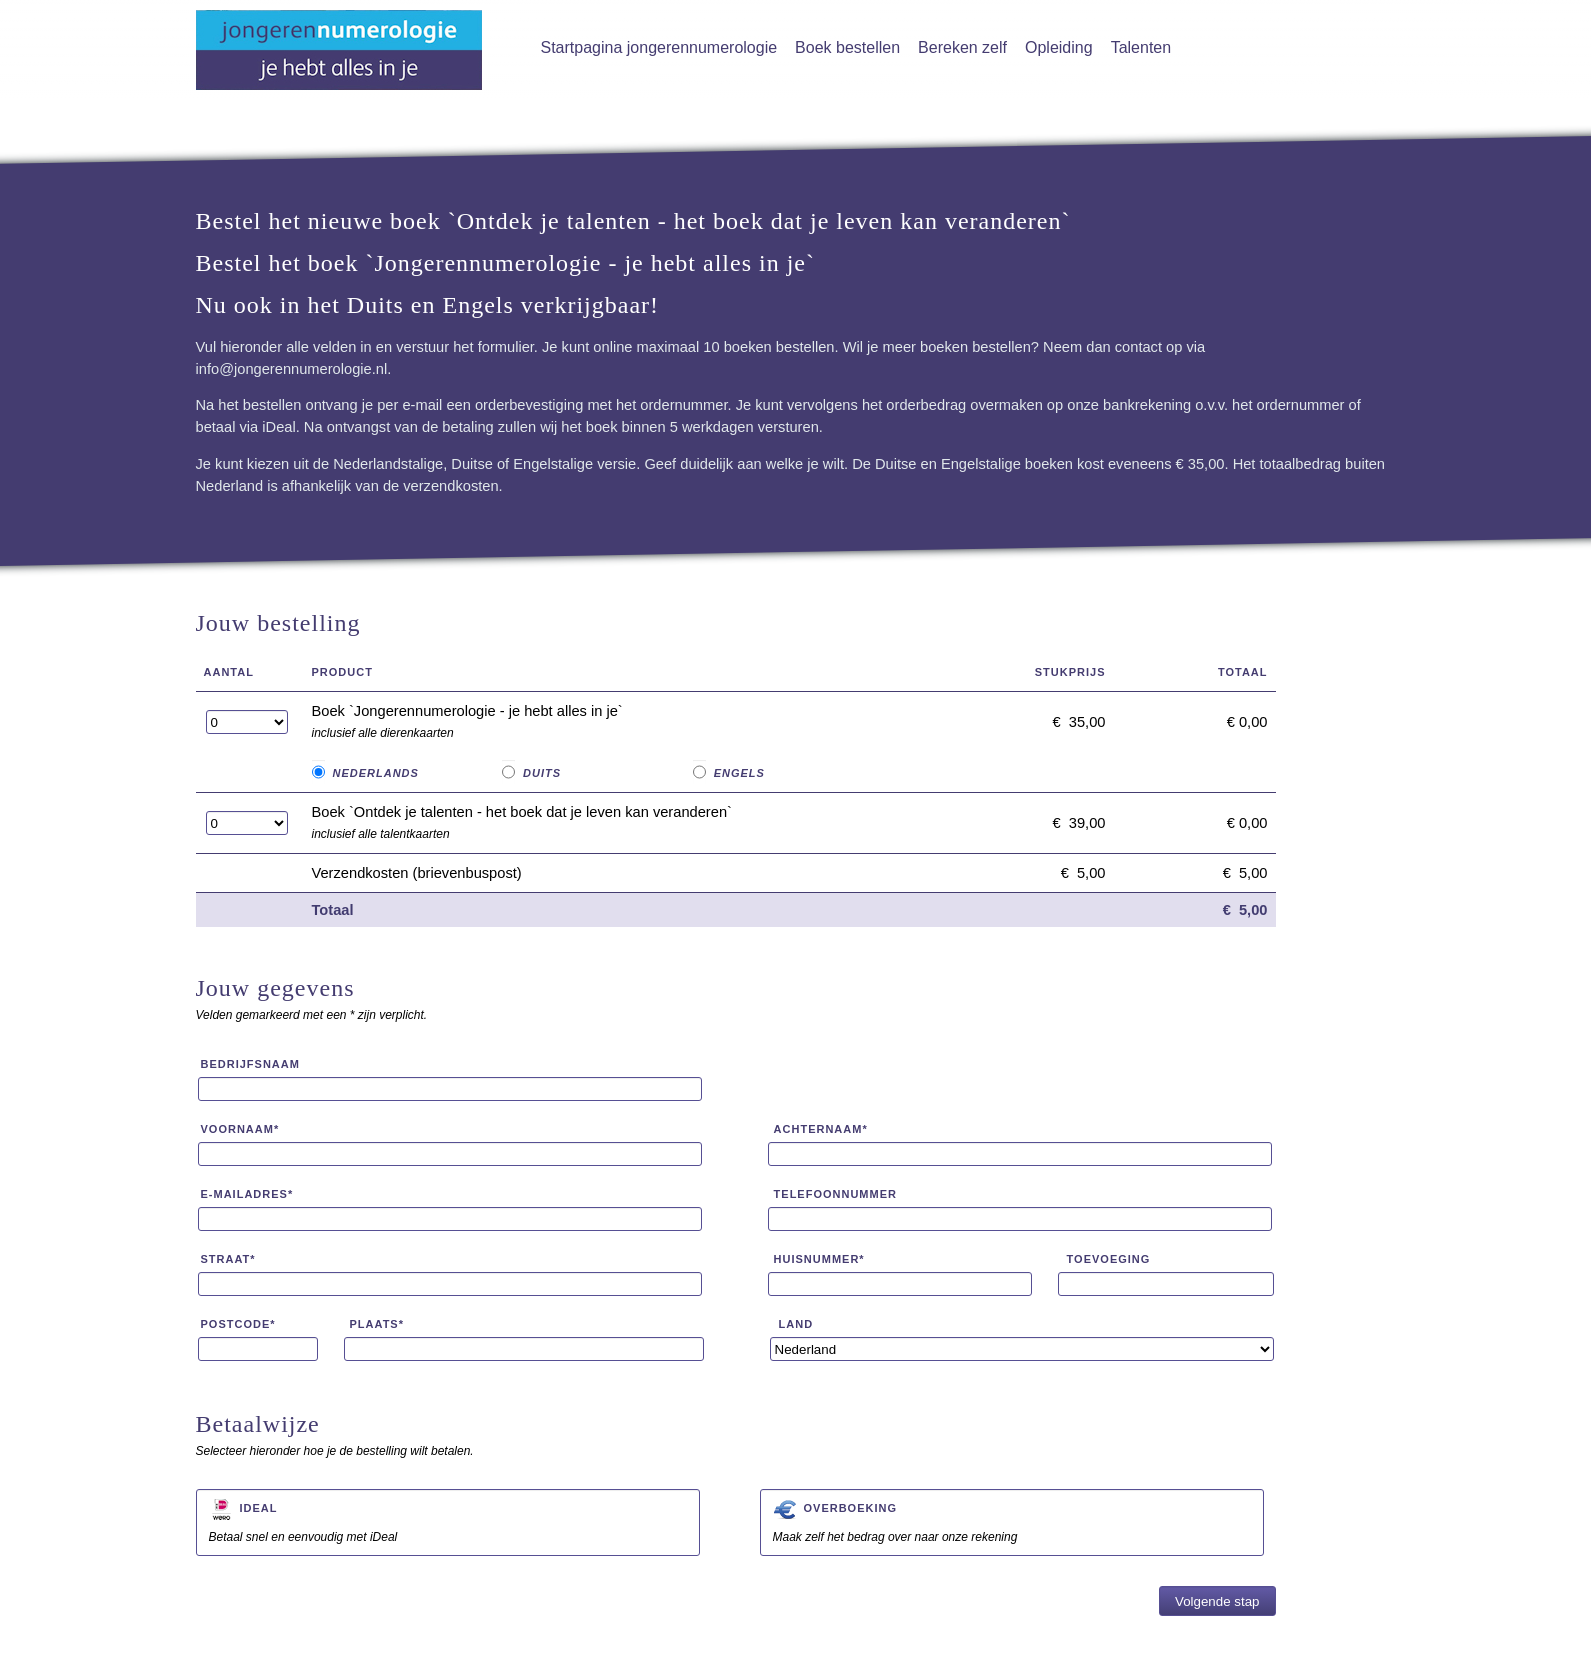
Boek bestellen (847, 47)
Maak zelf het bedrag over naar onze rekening (1012, 1520)
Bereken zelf (962, 47)
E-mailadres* (247, 1194)
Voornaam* (240, 1129)
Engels (739, 773)
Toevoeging (1109, 1259)
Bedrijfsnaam (250, 1064)
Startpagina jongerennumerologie (659, 47)
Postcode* (238, 1324)
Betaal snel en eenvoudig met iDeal (448, 1520)
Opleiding (1059, 47)
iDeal (259, 1508)
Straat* (228, 1259)
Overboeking (851, 1508)
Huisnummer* (819, 1259)
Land (796, 1324)
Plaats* (377, 1324)
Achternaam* (821, 1129)
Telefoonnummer (835, 1194)
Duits (542, 773)
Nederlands (376, 773)
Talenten (1141, 47)
